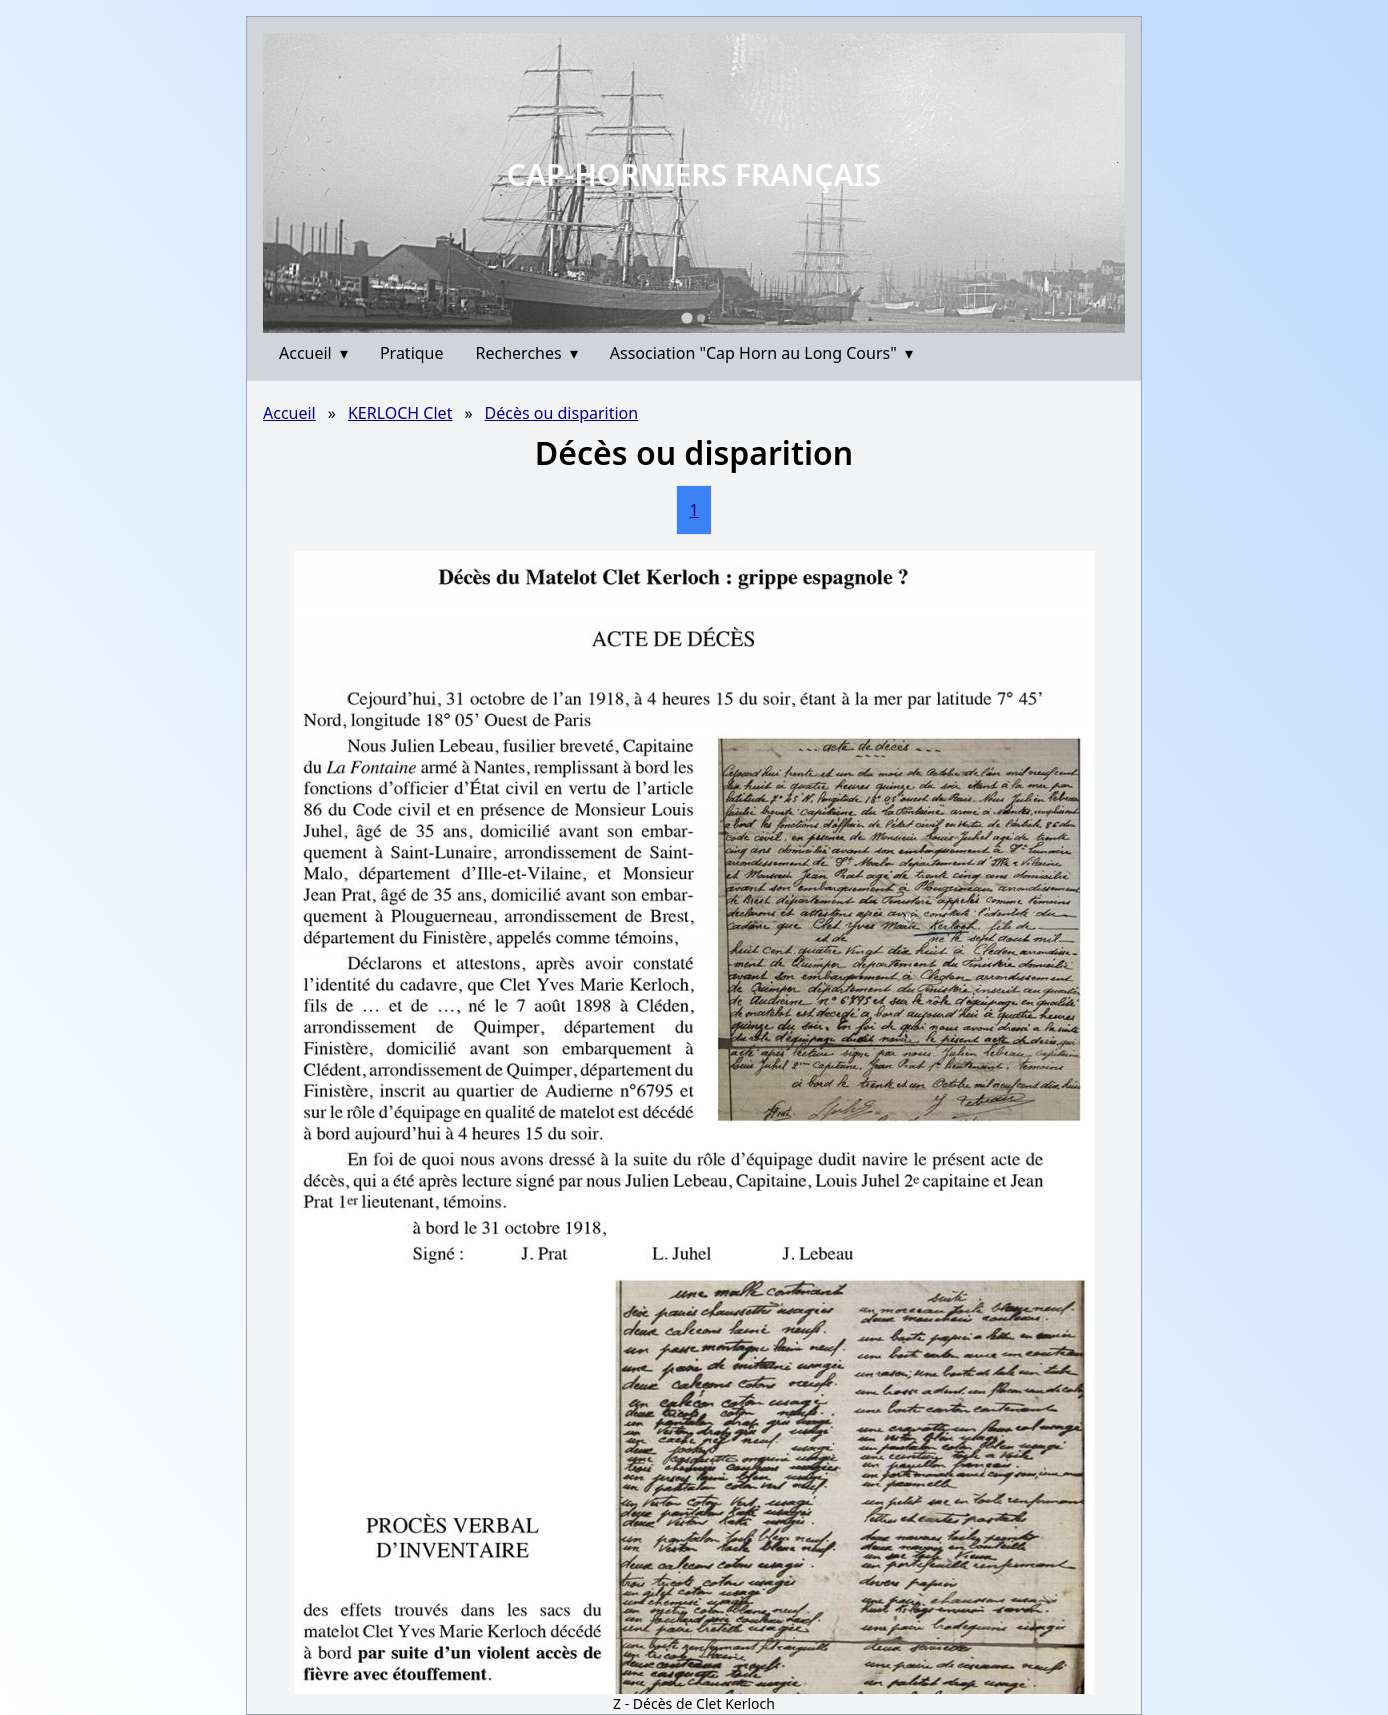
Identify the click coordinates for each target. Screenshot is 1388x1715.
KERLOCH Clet (400, 413)
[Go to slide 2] (701, 318)
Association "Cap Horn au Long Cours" (761, 353)
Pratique (412, 353)
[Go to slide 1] (686, 317)
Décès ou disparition (562, 413)
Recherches (527, 353)
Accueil (313, 353)
